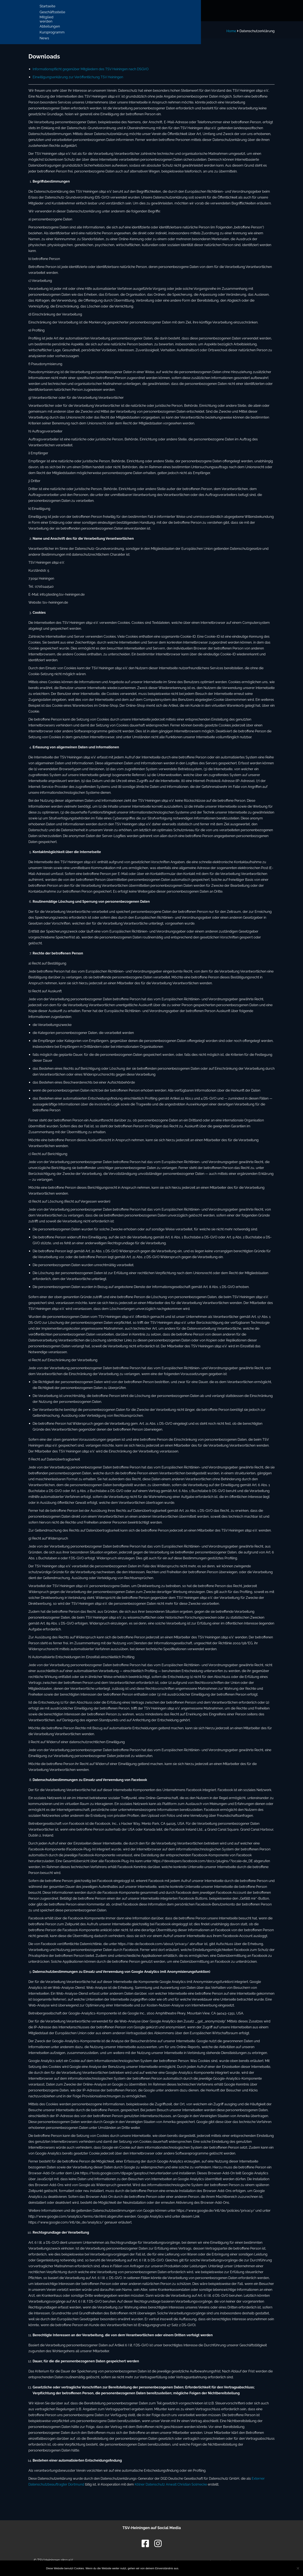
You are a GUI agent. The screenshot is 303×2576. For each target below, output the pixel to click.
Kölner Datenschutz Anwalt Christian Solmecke (171, 2484)
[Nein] (298, 2568)
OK (190, 2568)
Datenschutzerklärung (229, 2568)
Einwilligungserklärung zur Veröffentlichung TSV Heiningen (78, 77)
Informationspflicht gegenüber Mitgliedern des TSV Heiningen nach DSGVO (91, 69)
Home (231, 31)
